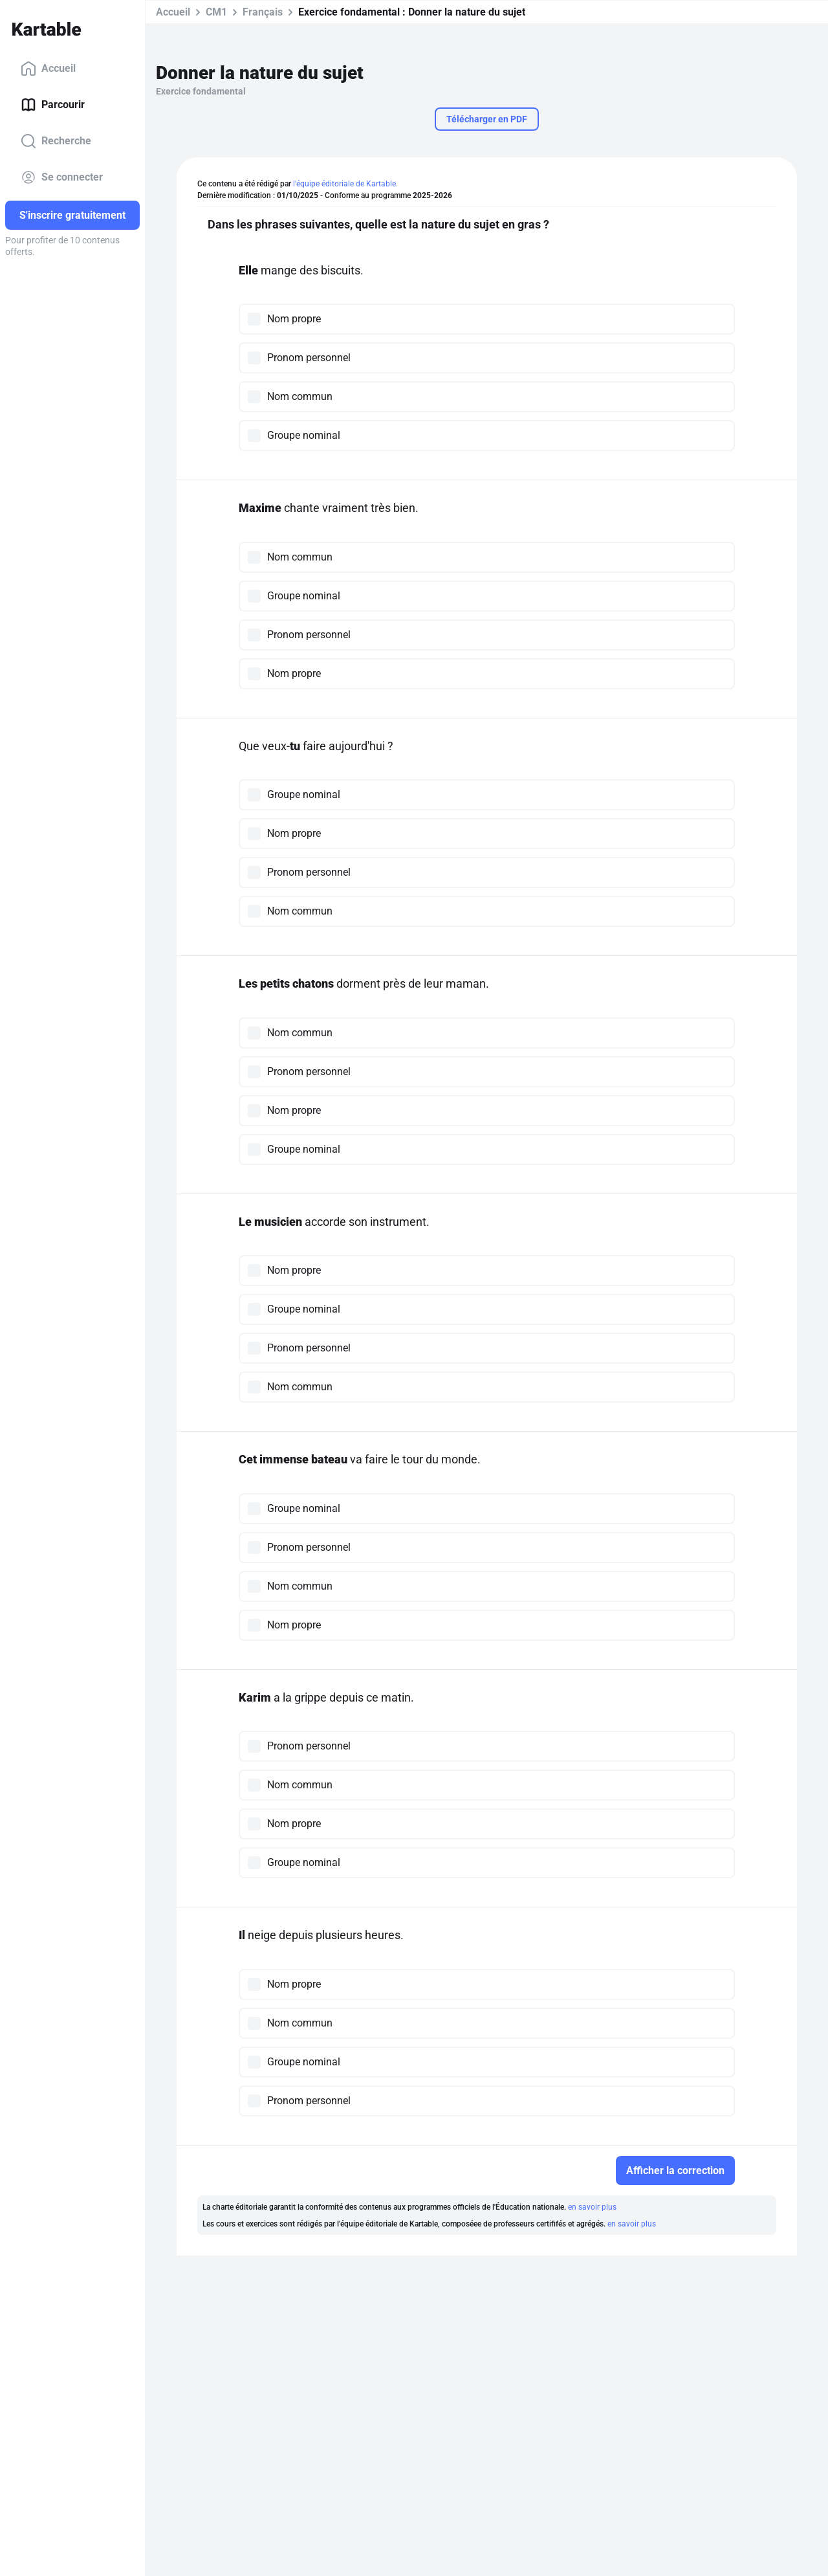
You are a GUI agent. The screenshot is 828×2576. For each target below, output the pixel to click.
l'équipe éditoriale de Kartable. (345, 183)
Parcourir (53, 105)
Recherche (56, 141)
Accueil (48, 68)
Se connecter (62, 177)
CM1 (216, 12)
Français (263, 12)
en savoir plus (592, 2207)
